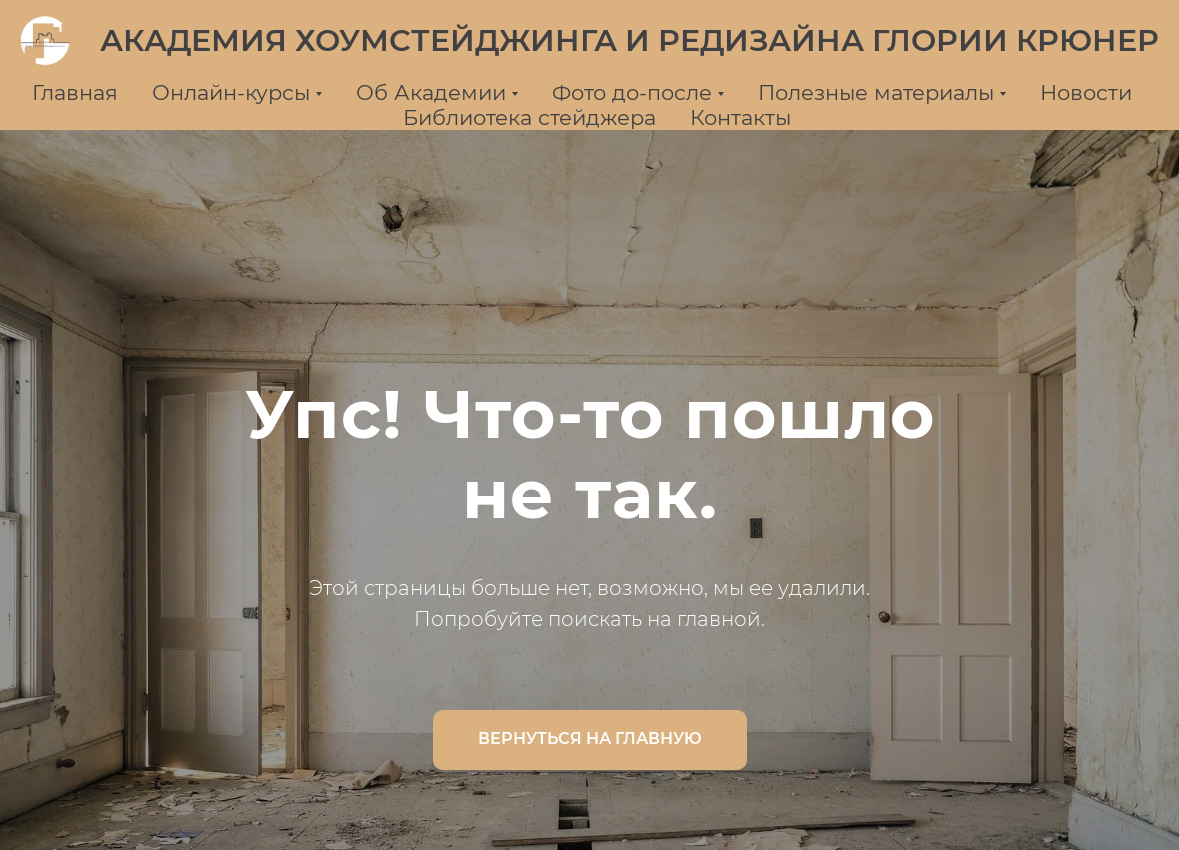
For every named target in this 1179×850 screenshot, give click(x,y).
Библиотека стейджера (529, 117)
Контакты (740, 117)
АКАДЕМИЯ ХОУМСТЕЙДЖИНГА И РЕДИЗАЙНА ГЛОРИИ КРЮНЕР (629, 40)
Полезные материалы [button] (876, 92)
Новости (1086, 92)
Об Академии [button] (431, 92)
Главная (75, 92)
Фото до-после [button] (632, 92)
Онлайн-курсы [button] (231, 92)
